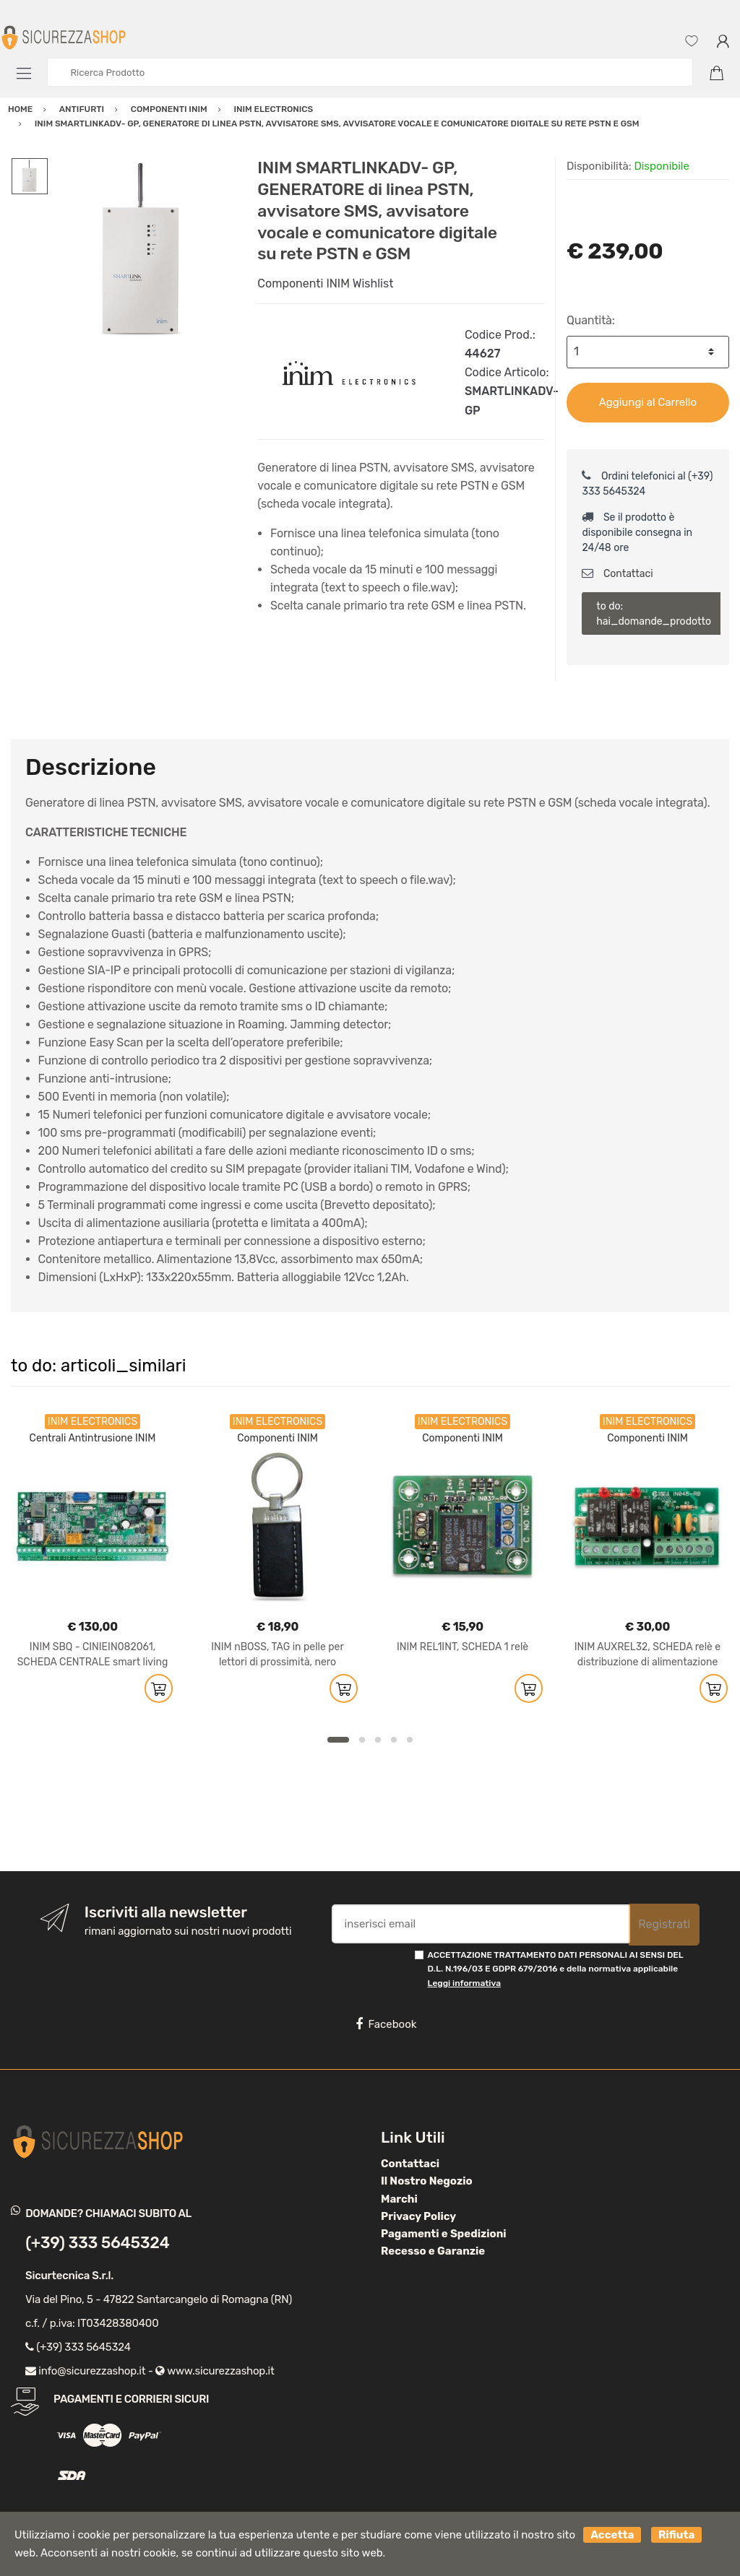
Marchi (399, 2199)
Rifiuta (676, 2534)
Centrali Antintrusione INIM (93, 1438)
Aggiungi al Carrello (648, 402)
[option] (142, 250)
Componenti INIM (303, 283)
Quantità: (591, 320)
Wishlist (373, 283)
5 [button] (410, 1740)
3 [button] (378, 1740)
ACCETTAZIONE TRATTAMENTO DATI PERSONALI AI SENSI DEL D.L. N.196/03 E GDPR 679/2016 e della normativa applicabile (556, 1969)
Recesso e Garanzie (433, 2251)
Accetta (612, 2534)
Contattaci (617, 574)
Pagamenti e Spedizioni (444, 2233)
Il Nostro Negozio (427, 2180)
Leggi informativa (464, 1983)
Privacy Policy (418, 2216)
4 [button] (394, 1740)
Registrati (664, 1924)
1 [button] (338, 1740)
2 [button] (362, 1740)
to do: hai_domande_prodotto (653, 614)
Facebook (386, 2024)
